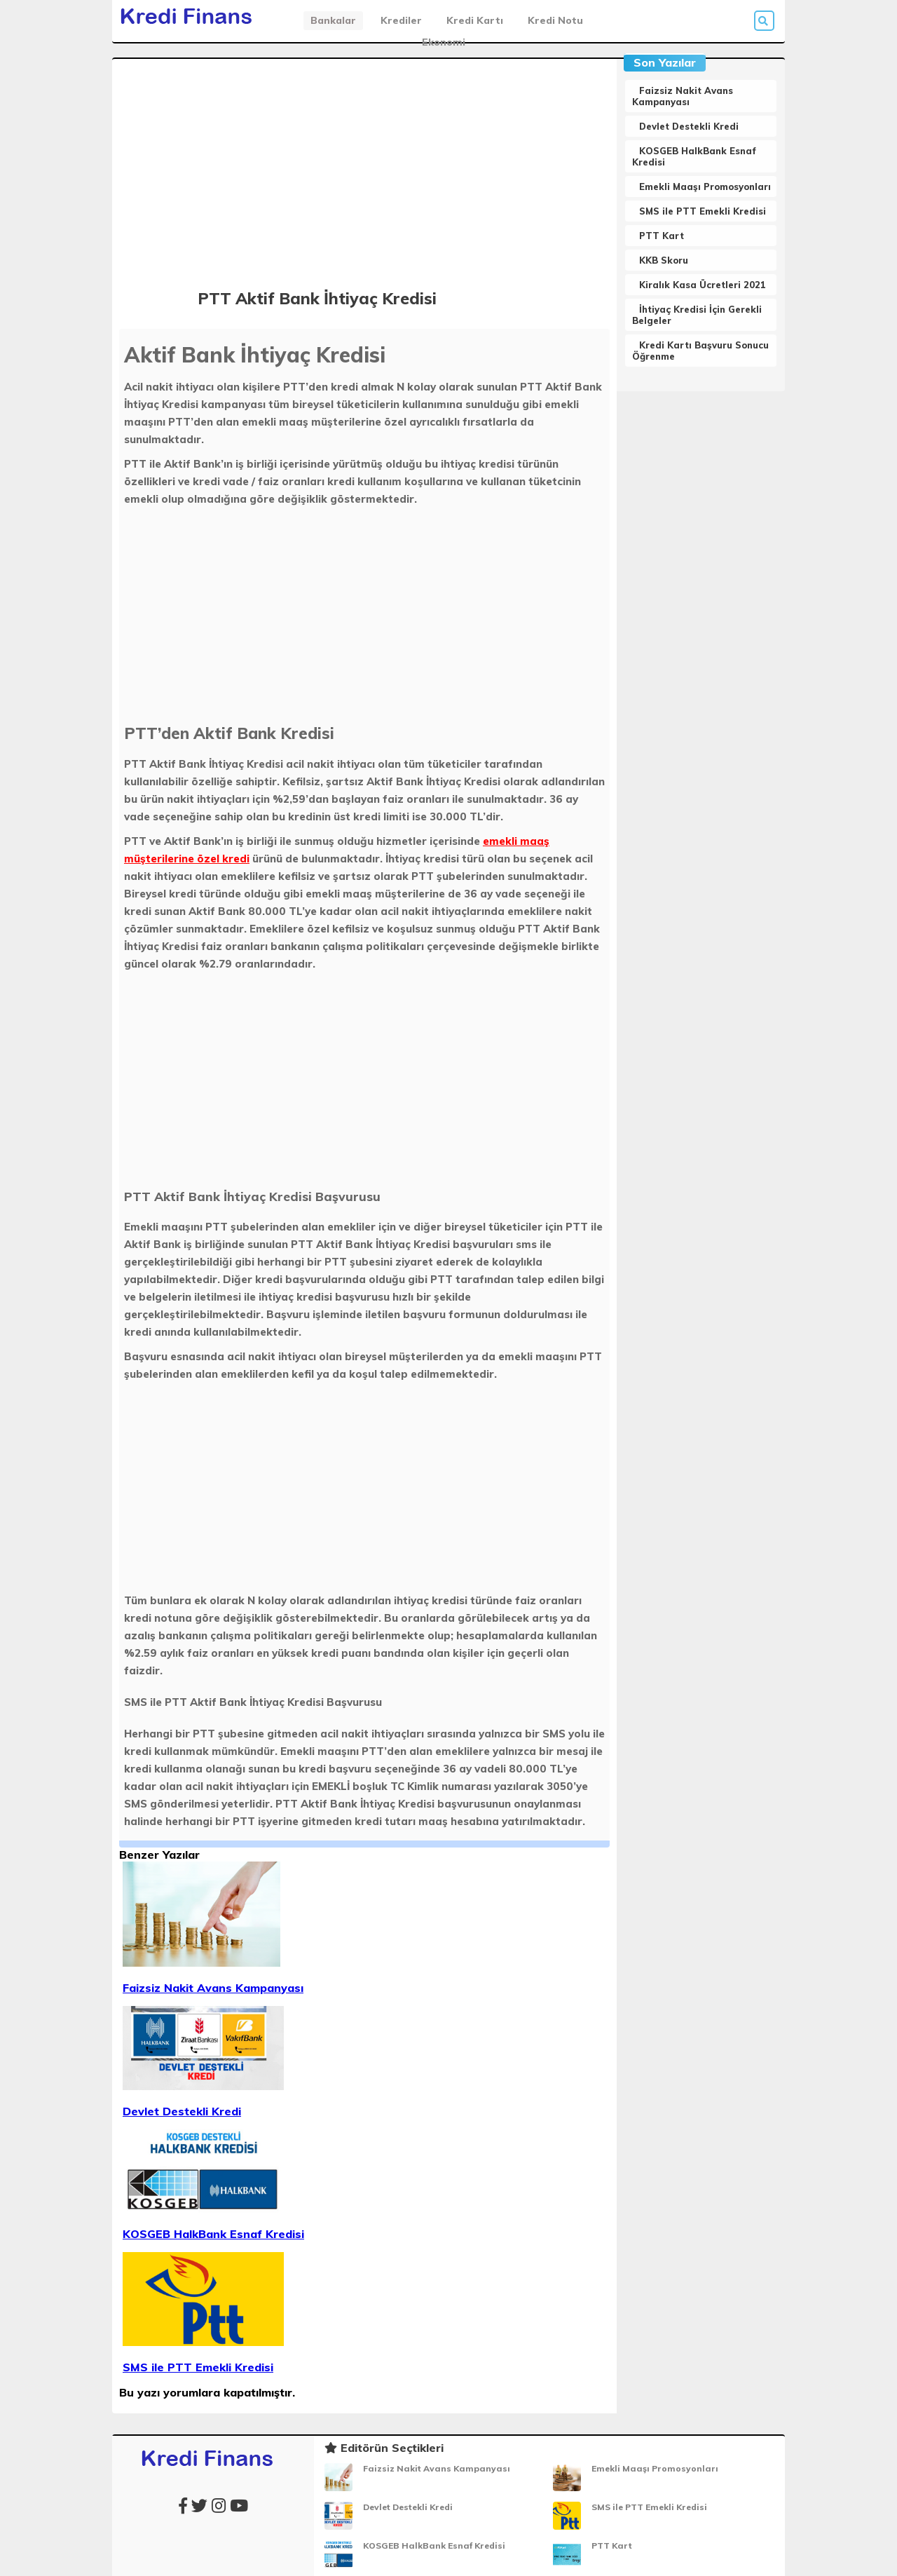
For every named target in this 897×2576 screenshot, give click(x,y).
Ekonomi (443, 42)
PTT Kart (661, 235)
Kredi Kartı (474, 20)
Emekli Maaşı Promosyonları (705, 186)
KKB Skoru (663, 260)
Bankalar (333, 20)
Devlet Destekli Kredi (689, 126)
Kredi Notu (555, 20)
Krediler (401, 20)
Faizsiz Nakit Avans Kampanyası (682, 96)
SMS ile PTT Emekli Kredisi (702, 211)
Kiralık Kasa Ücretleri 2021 (702, 284)
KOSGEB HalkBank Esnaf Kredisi (434, 2545)
